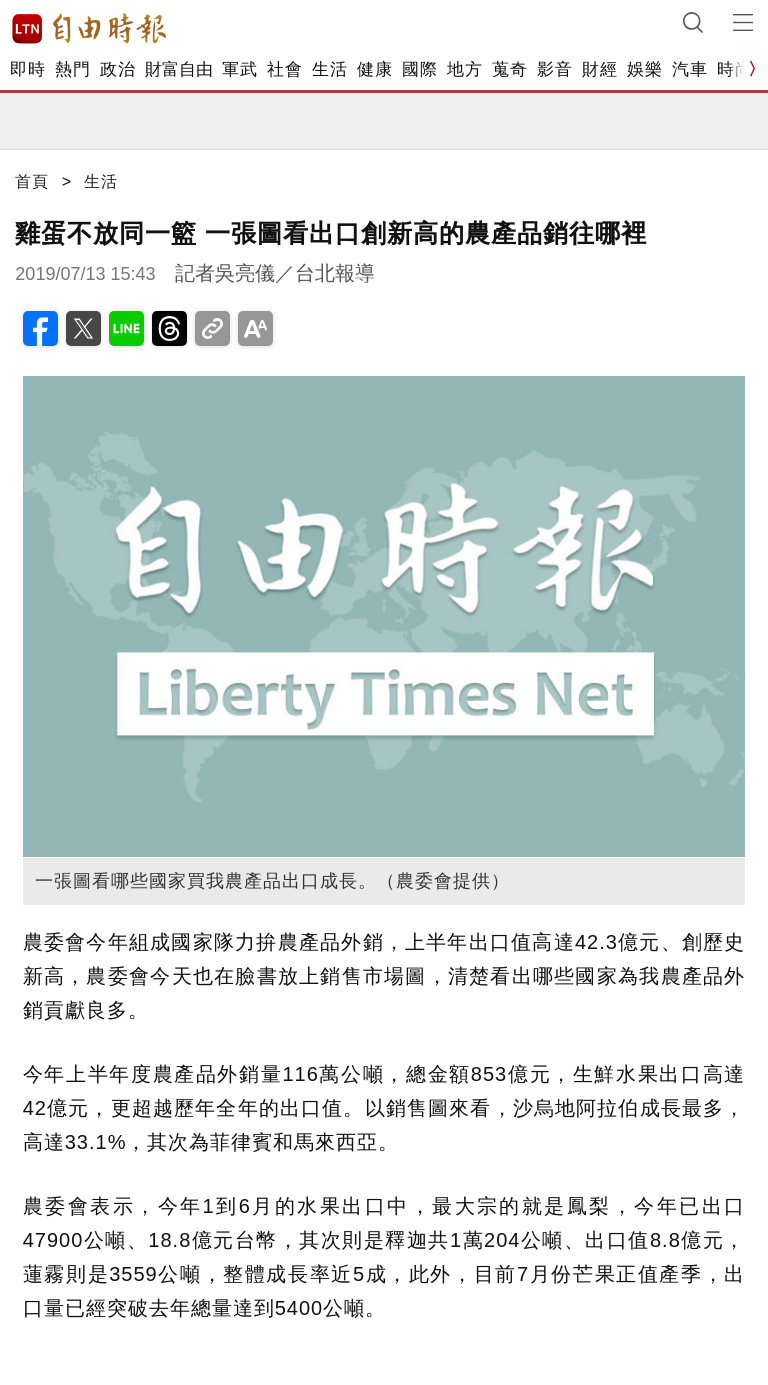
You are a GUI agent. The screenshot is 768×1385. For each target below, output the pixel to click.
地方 (464, 69)
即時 (27, 69)
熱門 (72, 69)
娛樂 (644, 69)
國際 (419, 69)
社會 (284, 69)
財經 (599, 69)
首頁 (32, 181)
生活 (329, 69)
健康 (374, 69)
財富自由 (178, 69)
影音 (554, 69)
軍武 (239, 69)
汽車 (689, 69)
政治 (117, 69)
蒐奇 (509, 69)
